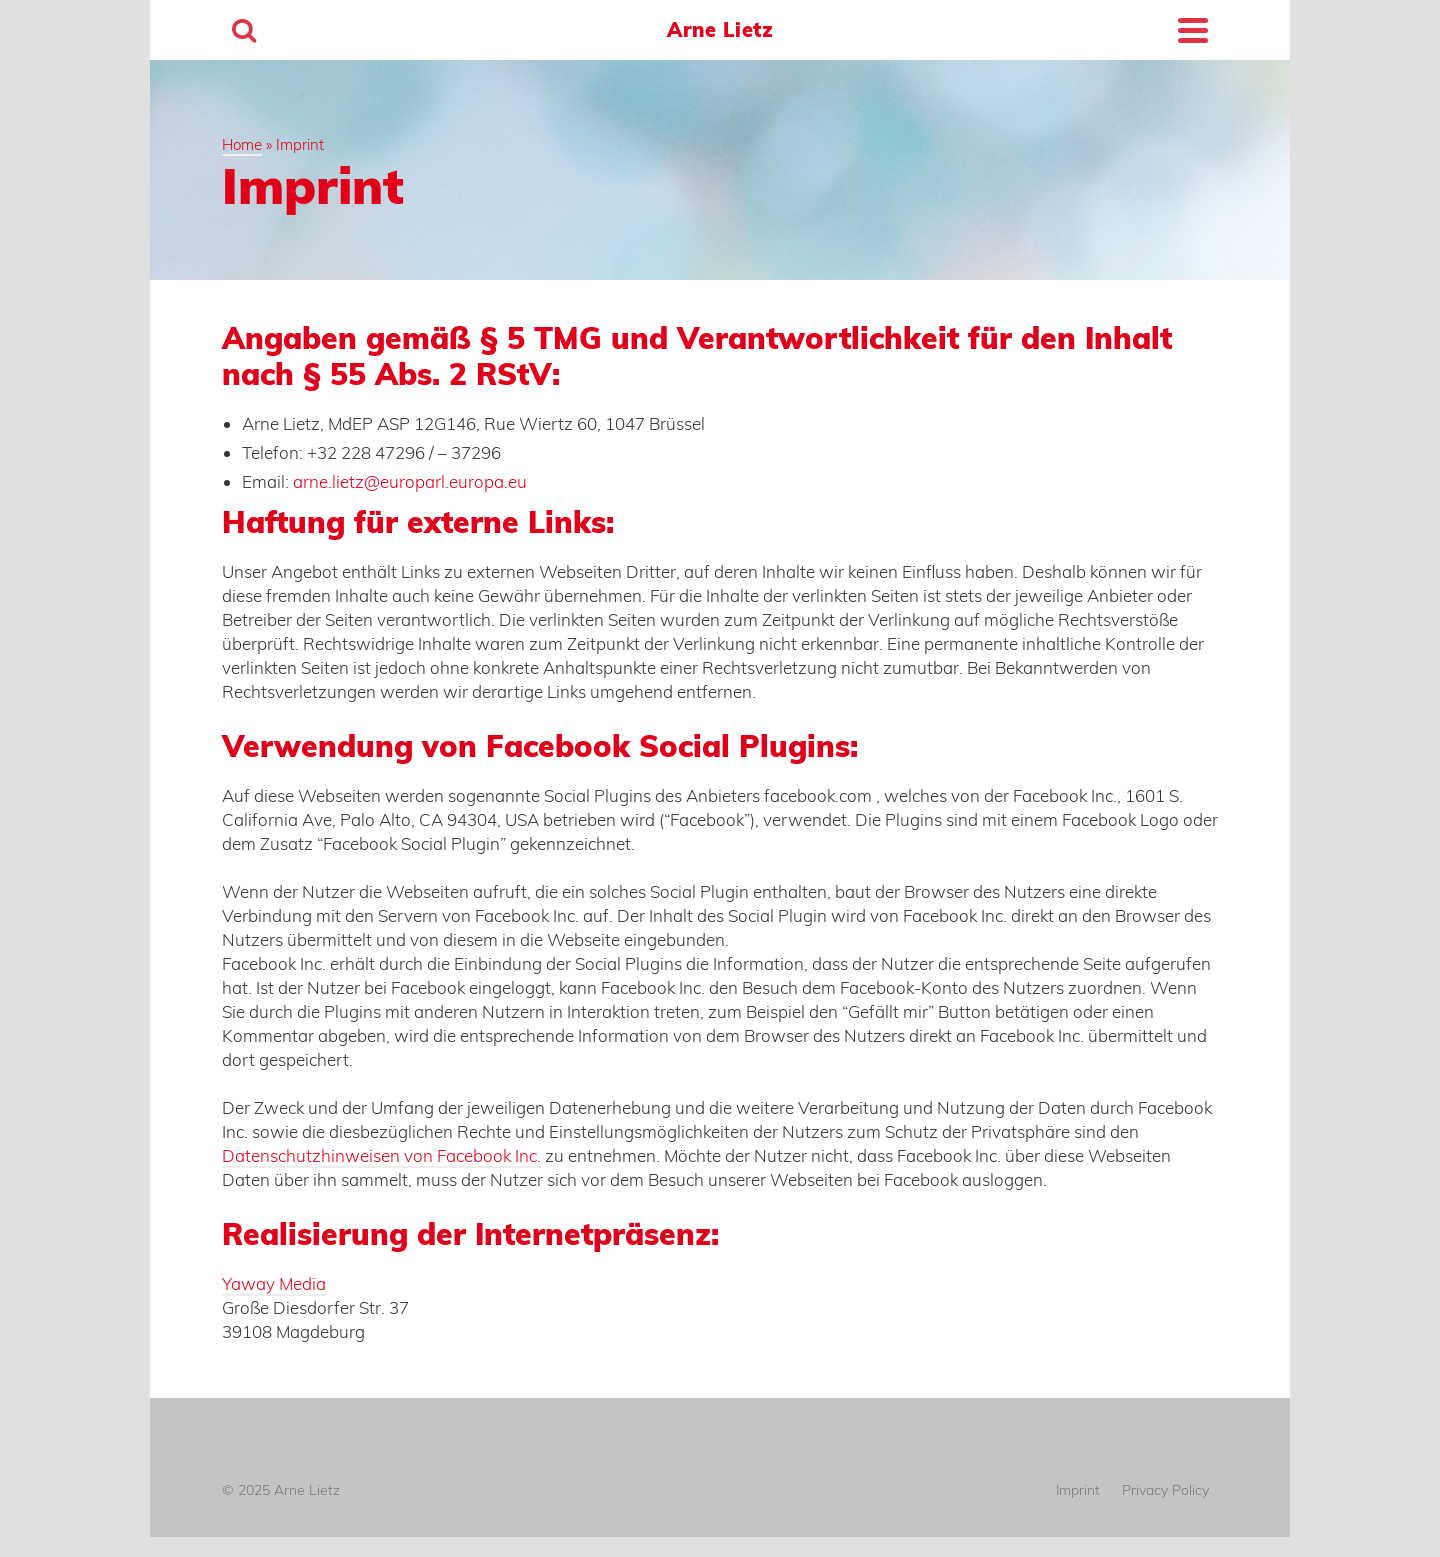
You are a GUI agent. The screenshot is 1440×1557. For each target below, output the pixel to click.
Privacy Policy (1165, 1490)
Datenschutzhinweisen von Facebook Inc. (381, 1155)
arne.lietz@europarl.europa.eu (410, 481)
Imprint (1078, 1490)
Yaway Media (274, 1283)
